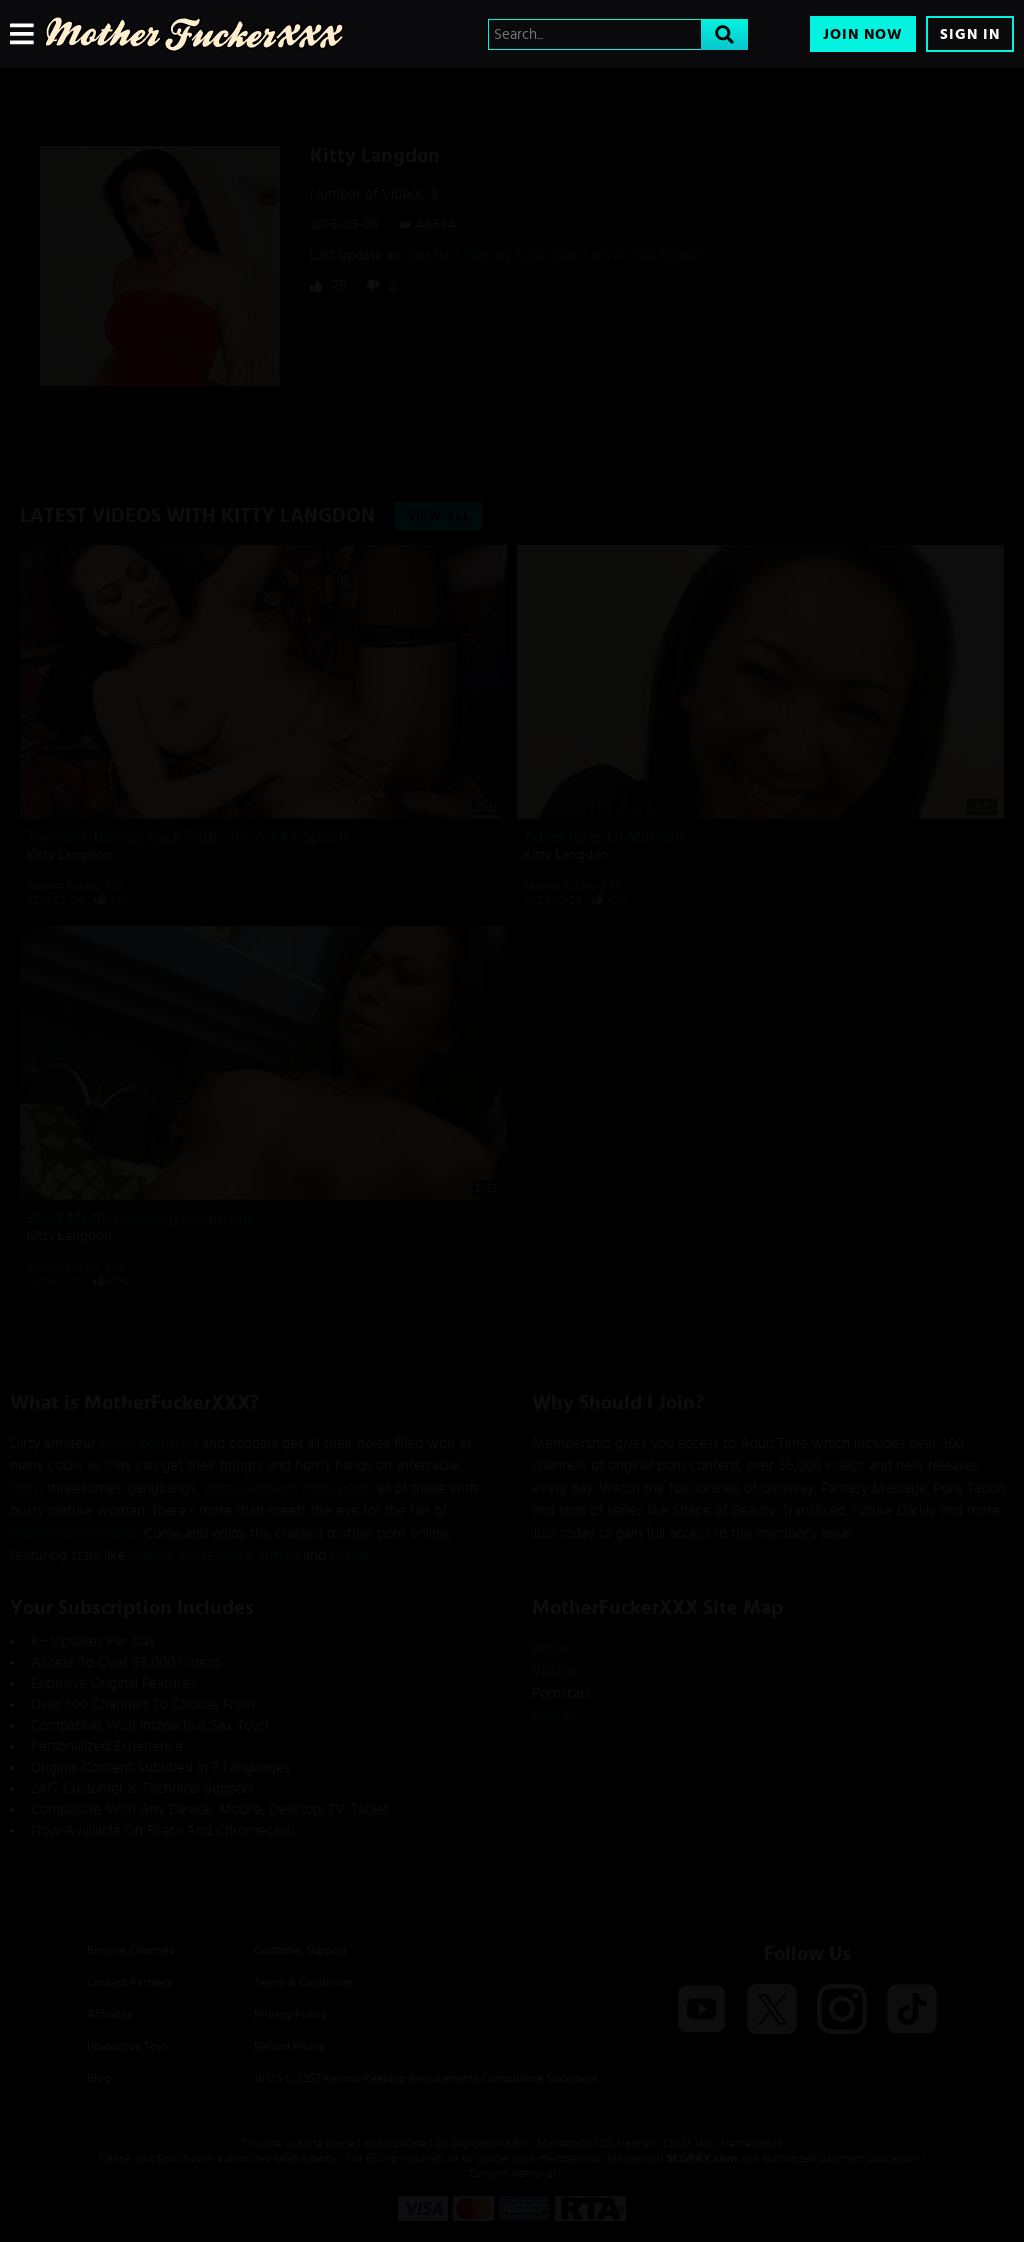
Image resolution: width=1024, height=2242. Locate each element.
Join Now (863, 34)
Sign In (970, 34)
